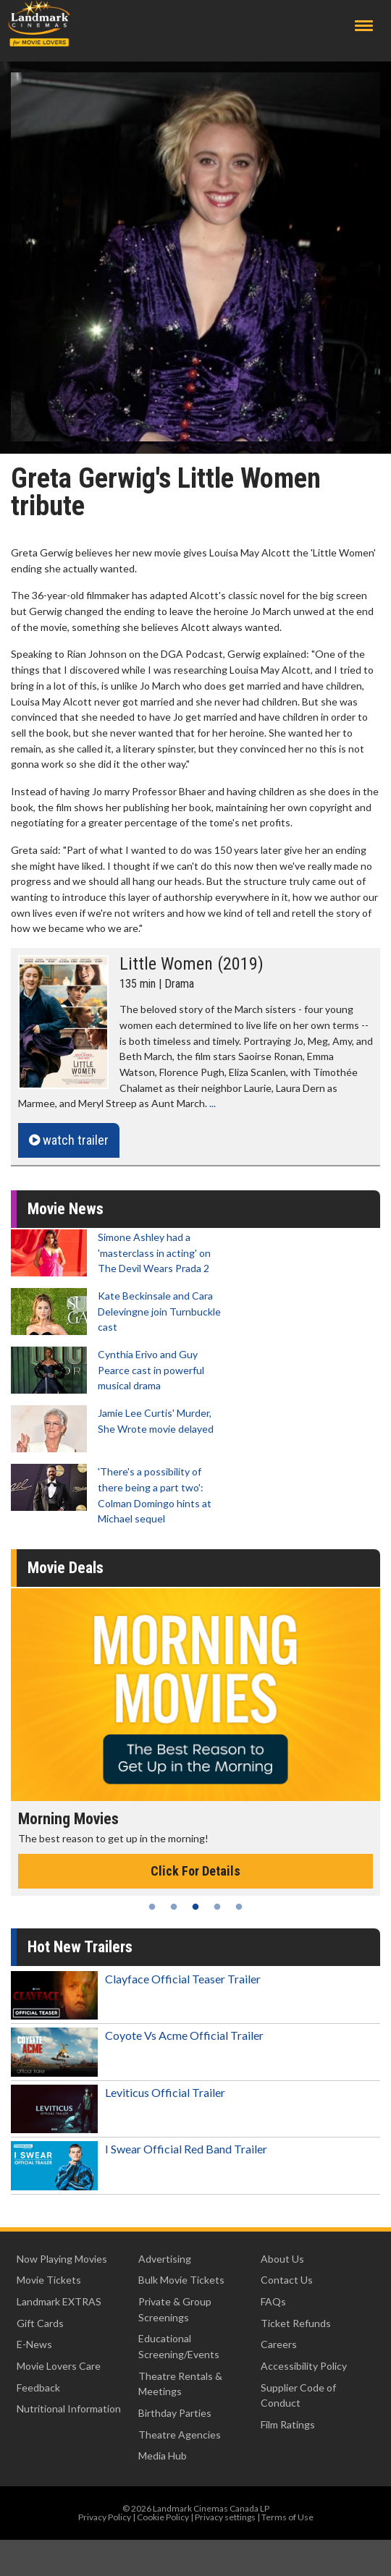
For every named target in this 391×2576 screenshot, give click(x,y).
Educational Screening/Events (178, 2346)
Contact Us (287, 2280)
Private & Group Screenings (174, 2309)
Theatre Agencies (179, 2434)
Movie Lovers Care (59, 2366)
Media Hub (162, 2455)
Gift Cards (40, 2323)
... (212, 1103)
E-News (34, 2344)
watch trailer (69, 1140)
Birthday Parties (174, 2413)
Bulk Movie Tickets (181, 2280)
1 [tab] (152, 1906)
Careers (279, 2344)
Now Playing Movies (62, 2259)
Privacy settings (225, 2517)
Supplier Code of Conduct (298, 2395)
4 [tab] (217, 1906)
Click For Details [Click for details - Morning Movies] (195, 1870)
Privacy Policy (104, 2517)
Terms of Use (287, 2517)
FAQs (273, 2301)
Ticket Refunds (296, 2323)
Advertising (164, 2259)
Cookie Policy (163, 2517)
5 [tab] (239, 1906)
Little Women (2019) (191, 964)
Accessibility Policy (304, 2366)
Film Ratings (288, 2424)
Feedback (38, 2387)
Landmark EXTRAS (59, 2301)
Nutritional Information (69, 2408)
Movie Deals (66, 1568)
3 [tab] (195, 1906)
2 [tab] (174, 1906)
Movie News (66, 1209)
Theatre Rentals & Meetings (180, 2384)
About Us (282, 2259)
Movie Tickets (49, 2280)
